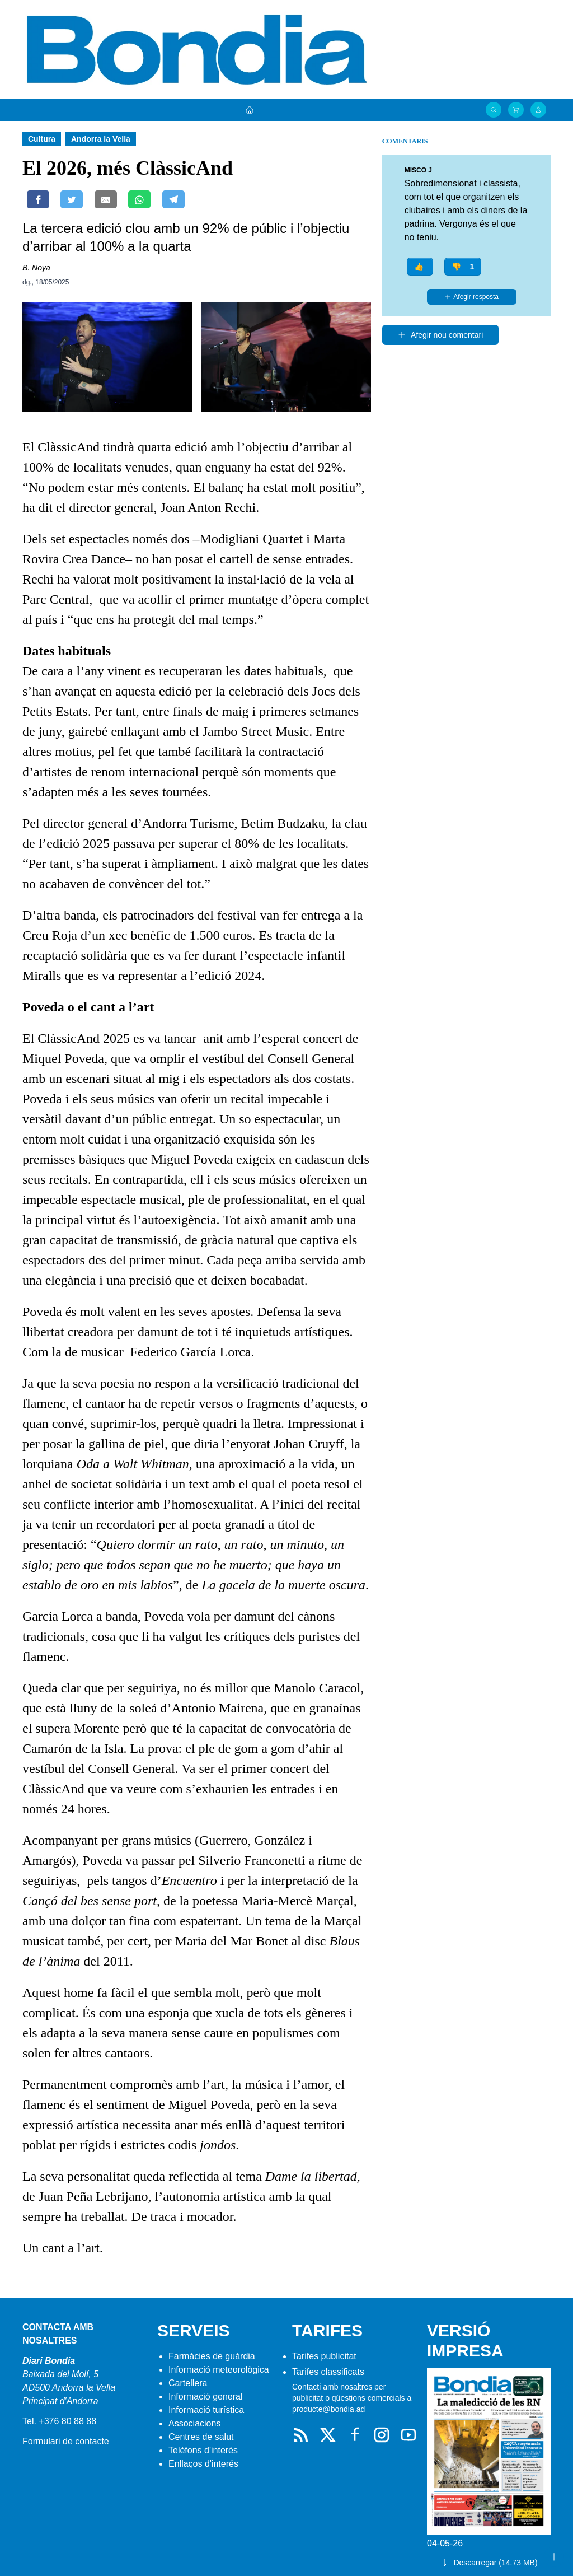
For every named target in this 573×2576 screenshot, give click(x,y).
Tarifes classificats (328, 2372)
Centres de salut (201, 2437)
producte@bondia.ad (328, 2409)
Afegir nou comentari (440, 334)
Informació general (205, 2396)
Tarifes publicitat (324, 2356)
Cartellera (187, 2383)
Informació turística (206, 2410)
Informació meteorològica (218, 2369)
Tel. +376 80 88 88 (59, 2421)
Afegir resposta (471, 297)
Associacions (194, 2423)
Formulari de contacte (65, 2441)
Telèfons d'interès (203, 2450)
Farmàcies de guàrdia (211, 2356)
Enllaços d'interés (203, 2463)
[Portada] (249, 110)
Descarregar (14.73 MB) (488, 2562)
